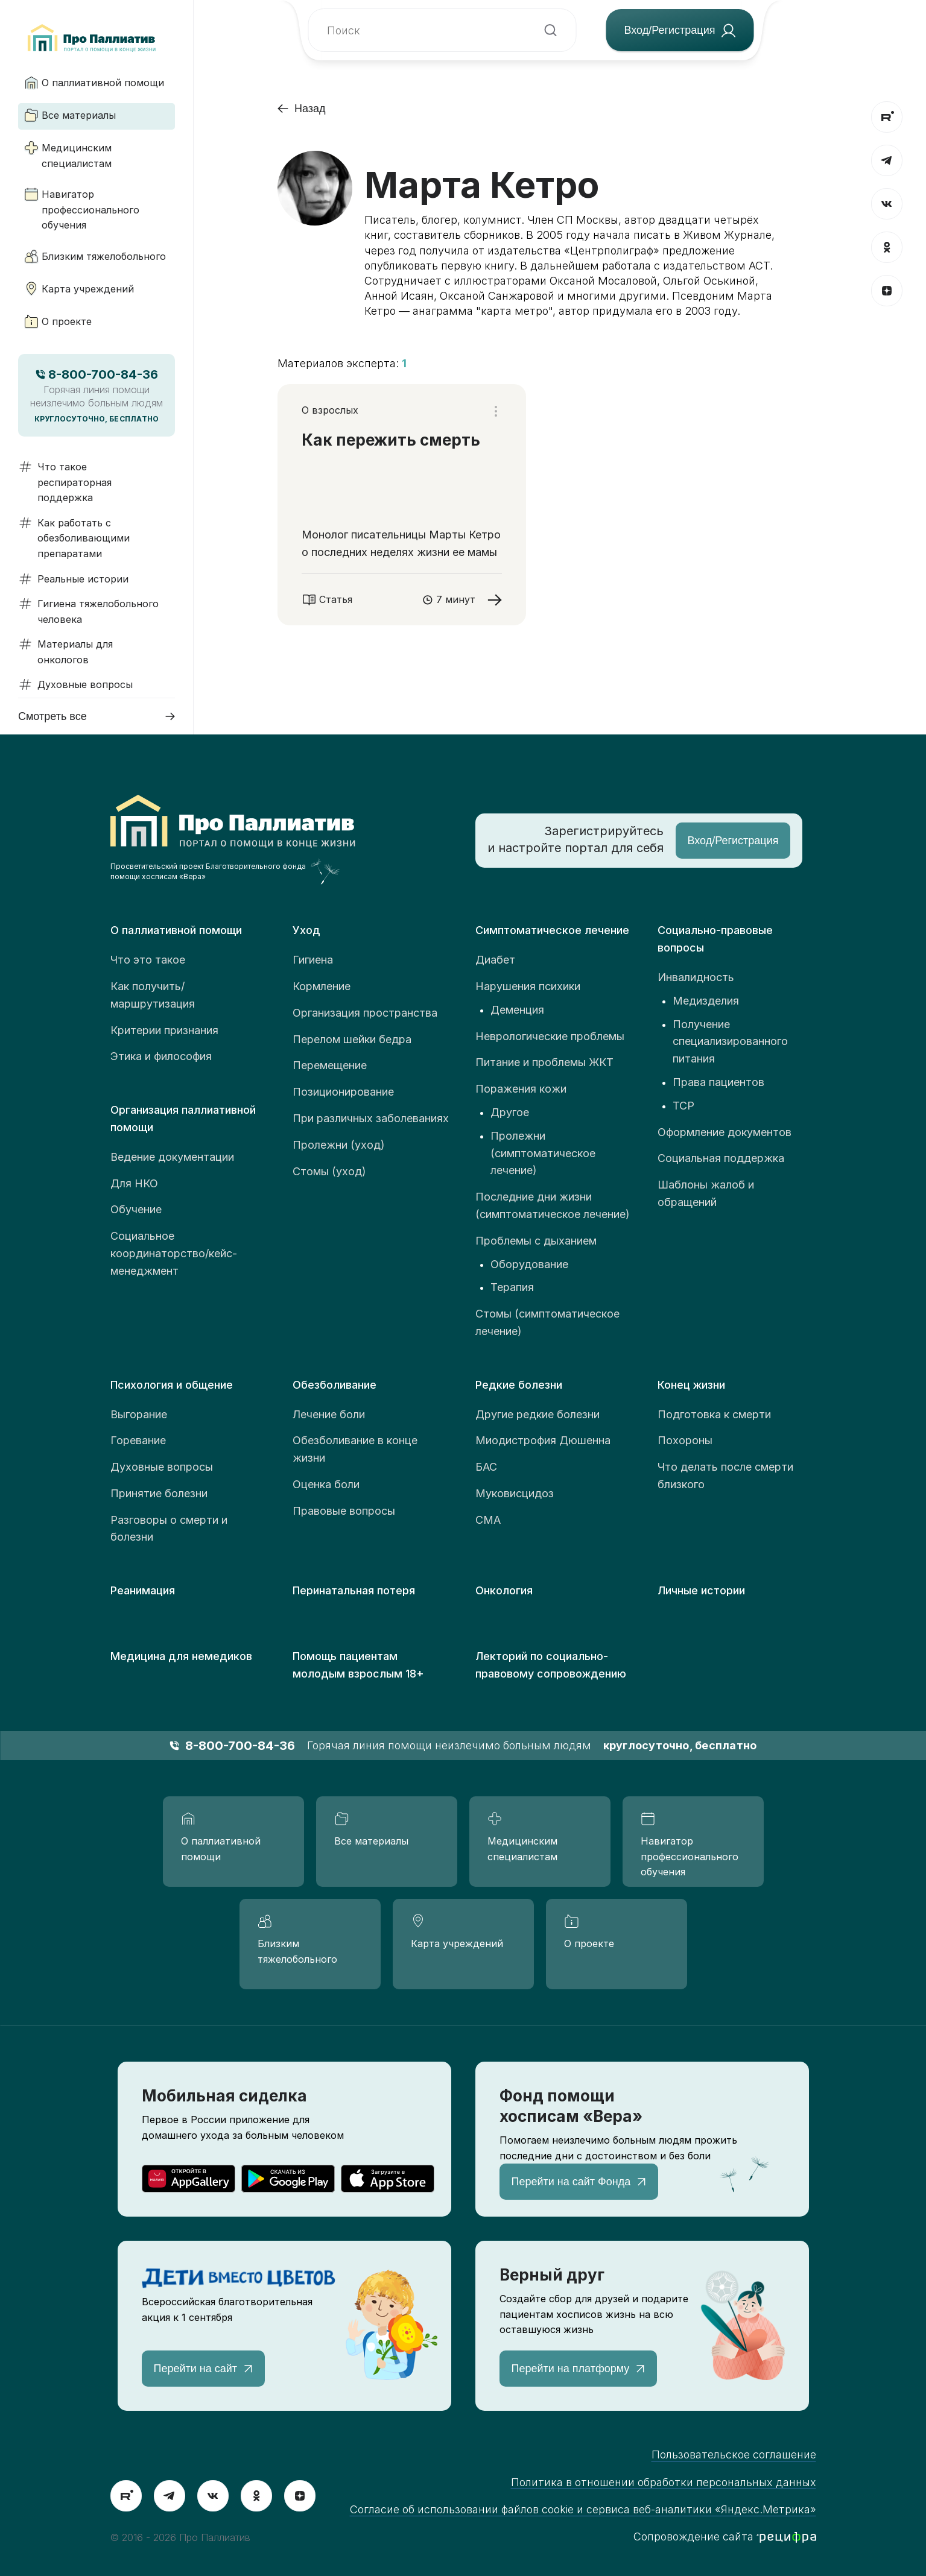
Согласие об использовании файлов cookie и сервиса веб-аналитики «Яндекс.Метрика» (583, 2509)
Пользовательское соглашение (734, 2454)
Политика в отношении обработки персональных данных (663, 2482)
